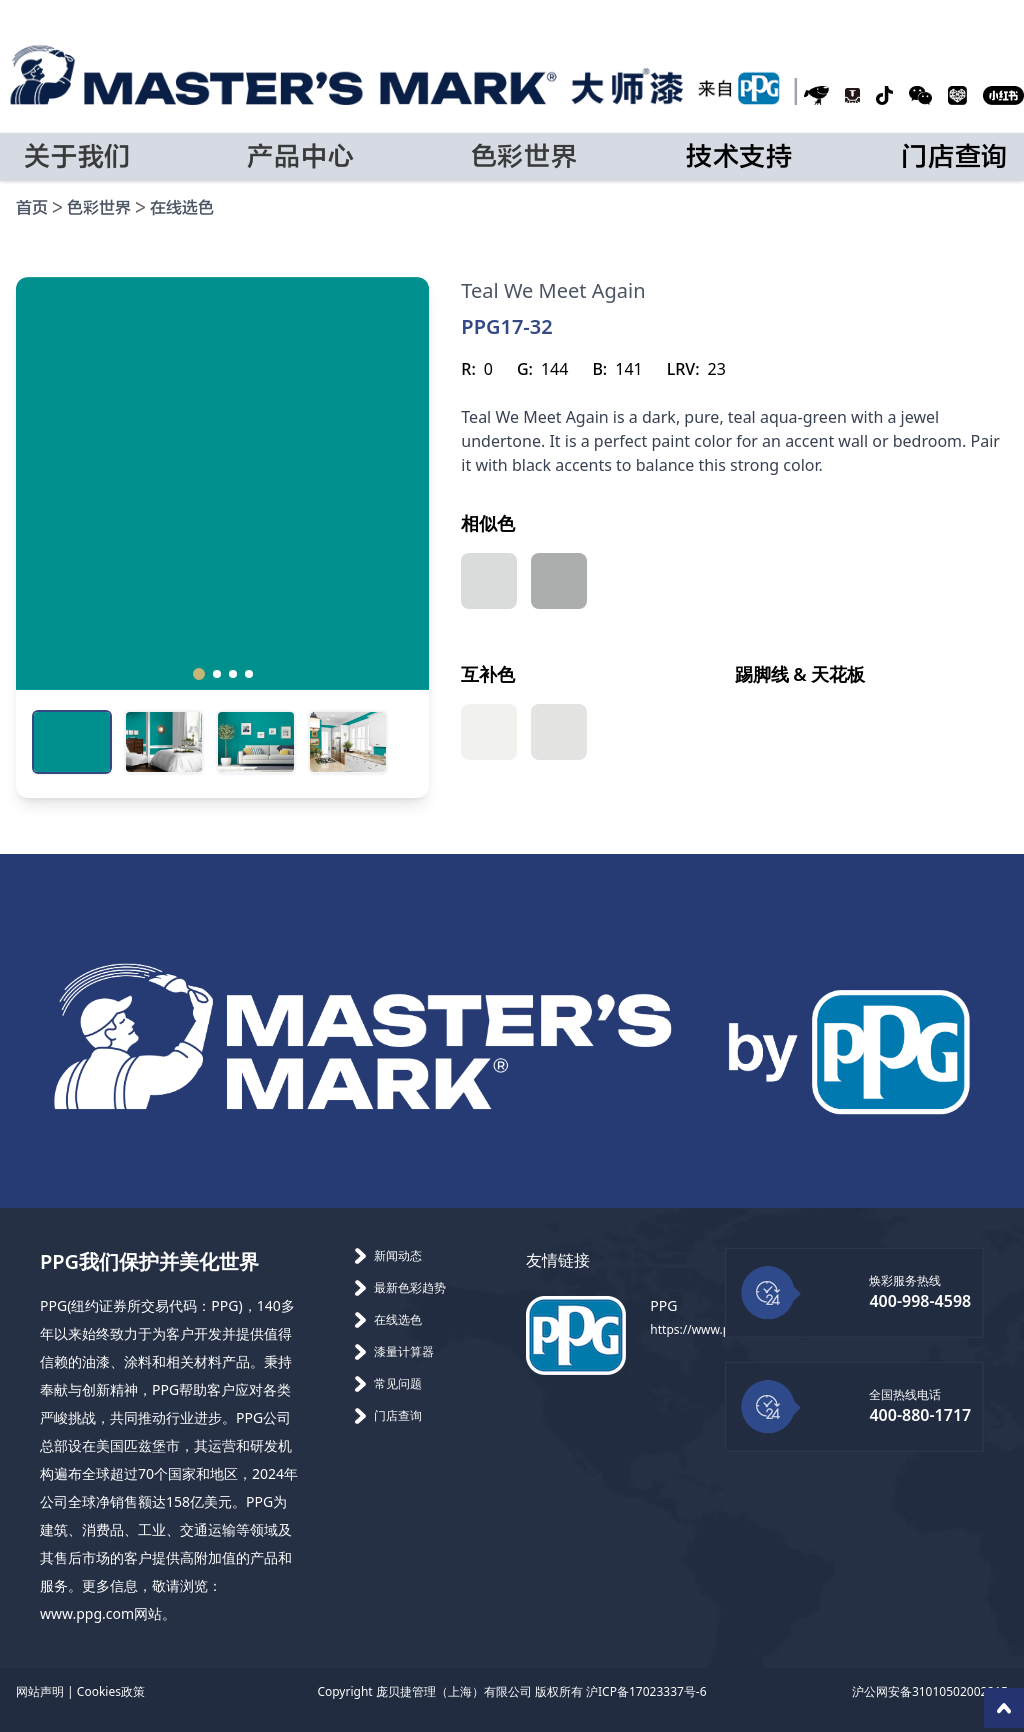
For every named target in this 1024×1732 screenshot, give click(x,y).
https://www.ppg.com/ (713, 1329)
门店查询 (954, 157)
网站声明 (40, 1691)
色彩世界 (99, 208)
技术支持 (739, 157)
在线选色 (182, 208)
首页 (32, 208)
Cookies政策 (111, 1691)
